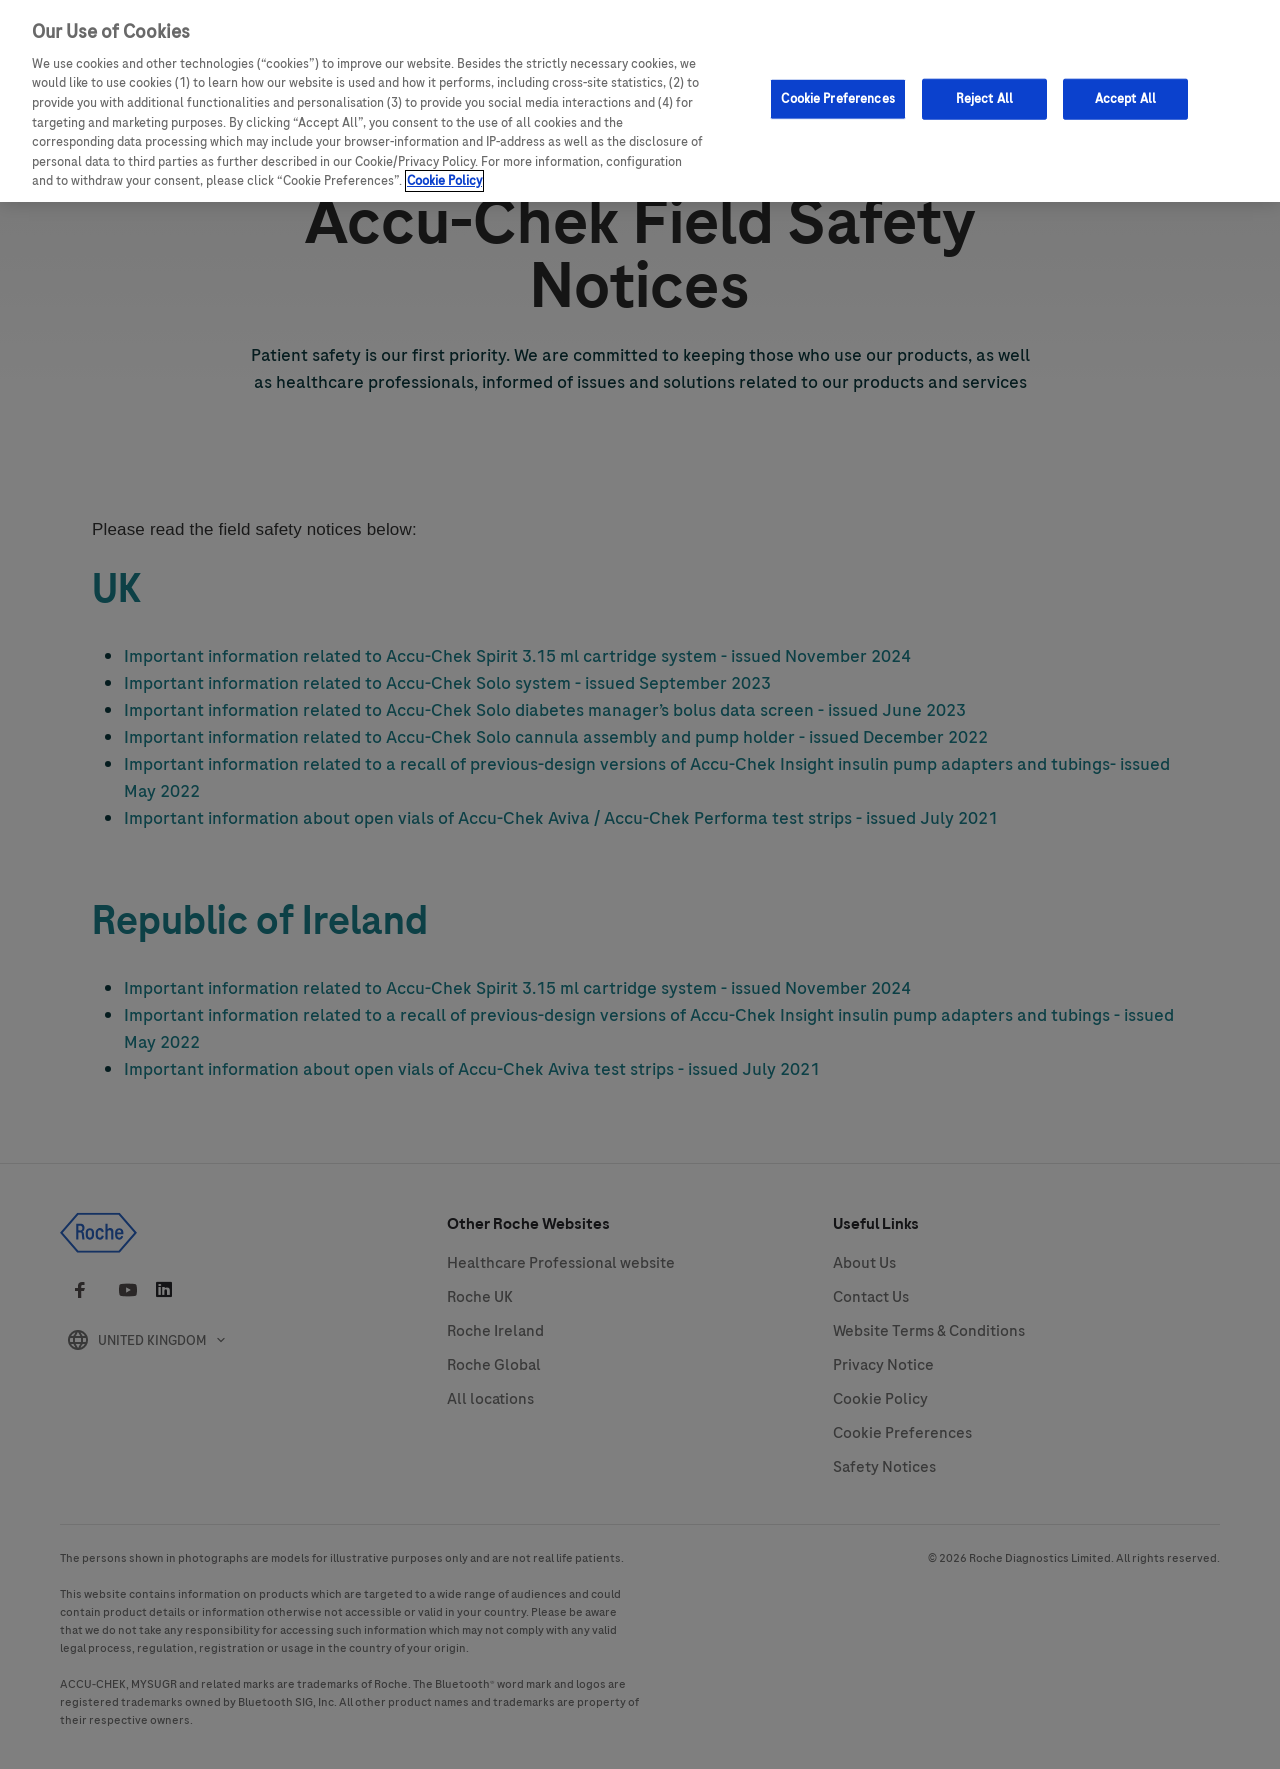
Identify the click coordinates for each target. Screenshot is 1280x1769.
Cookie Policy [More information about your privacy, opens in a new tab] (444, 171)
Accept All (1125, 88)
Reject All (984, 88)
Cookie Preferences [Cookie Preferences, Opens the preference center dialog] (837, 88)
